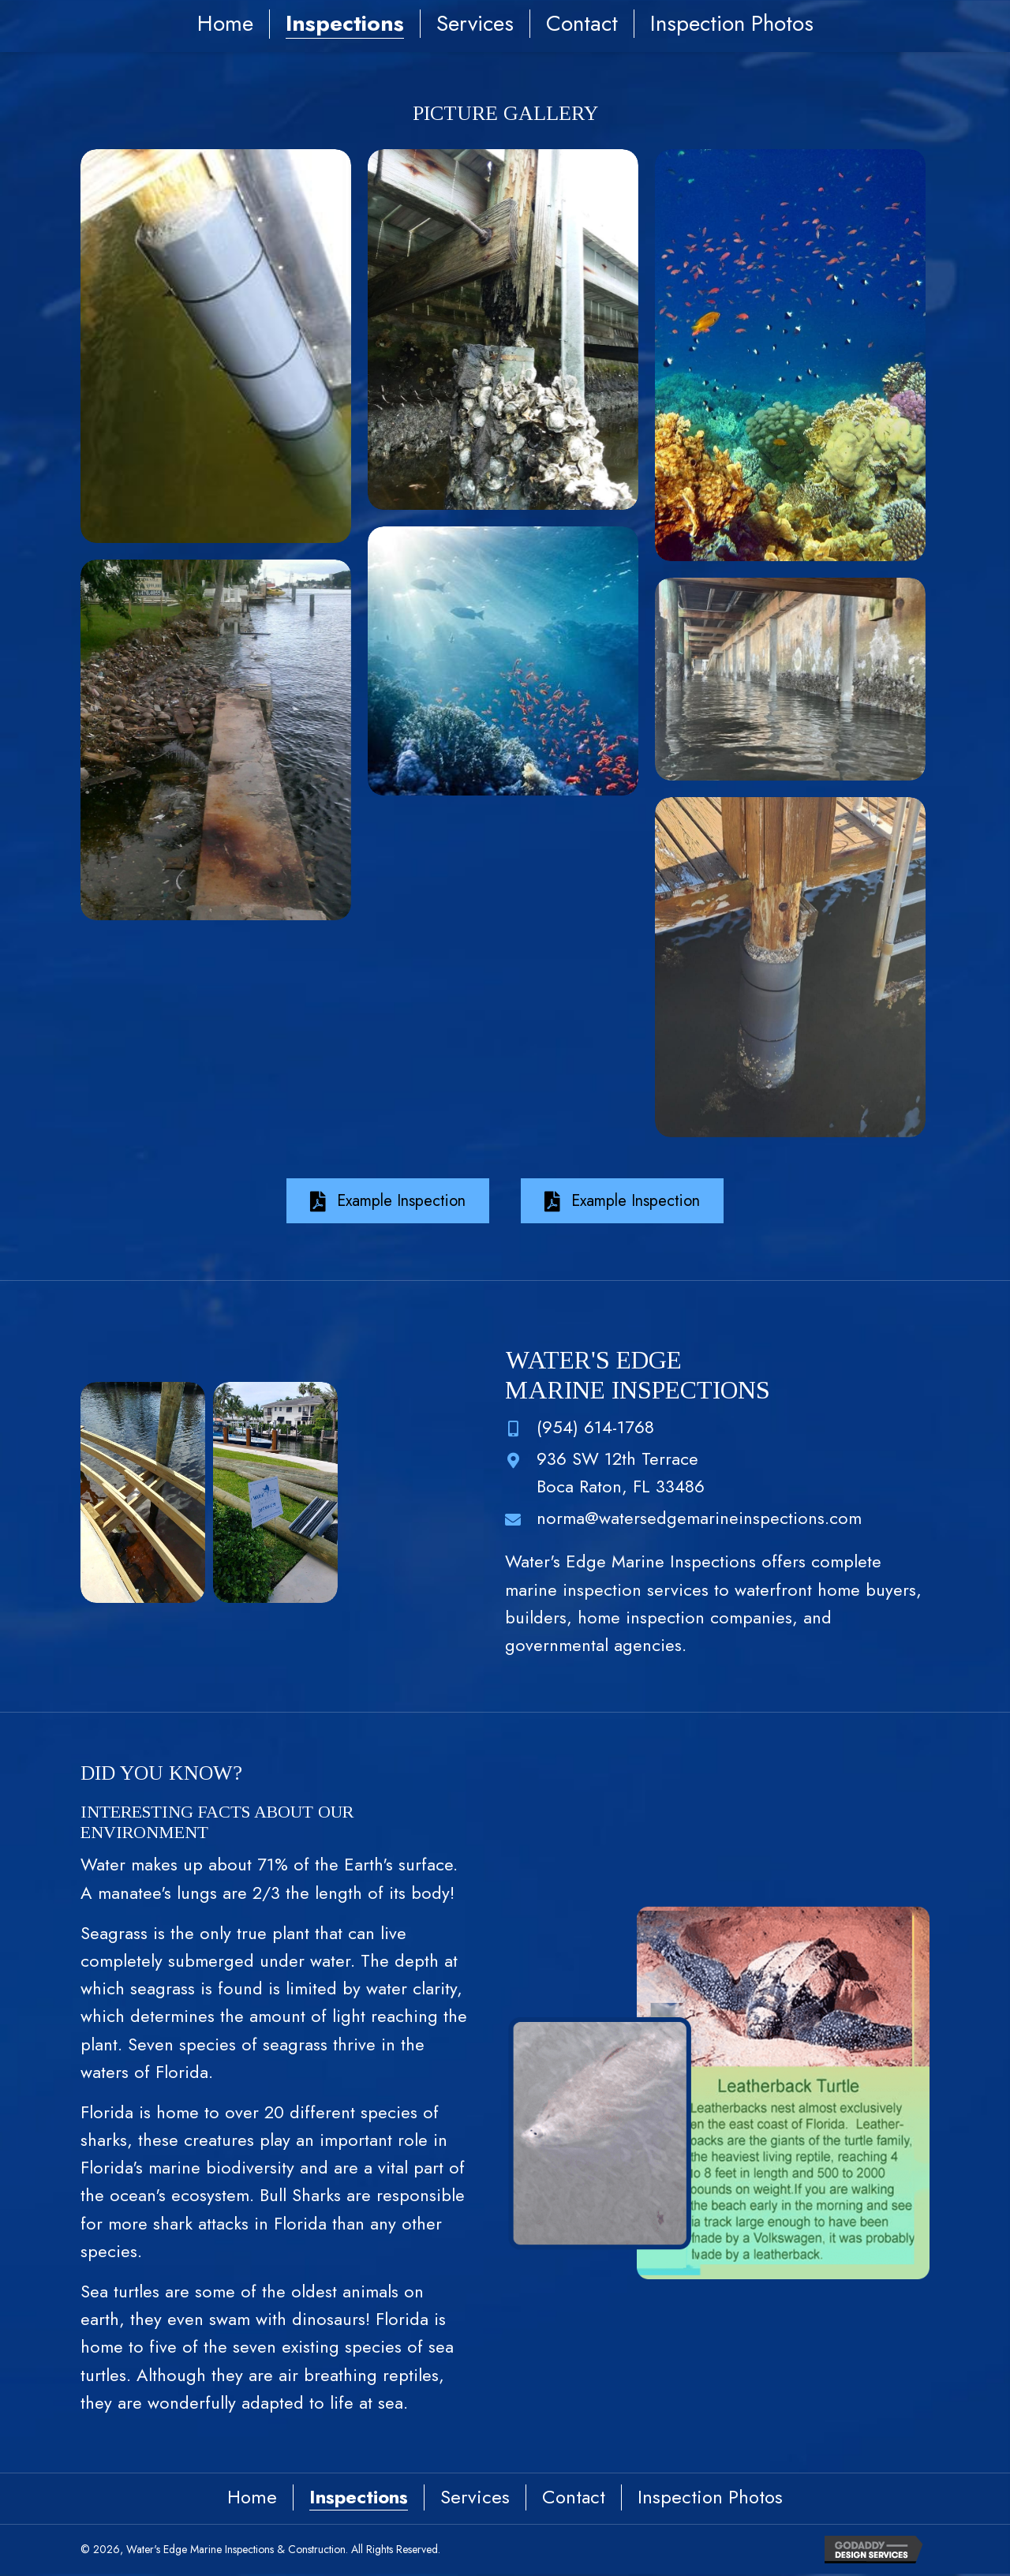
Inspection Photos (732, 23)
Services (475, 23)
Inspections (345, 24)
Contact (582, 23)
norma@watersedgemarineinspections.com (699, 1517)
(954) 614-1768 (595, 1427)
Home (225, 23)
